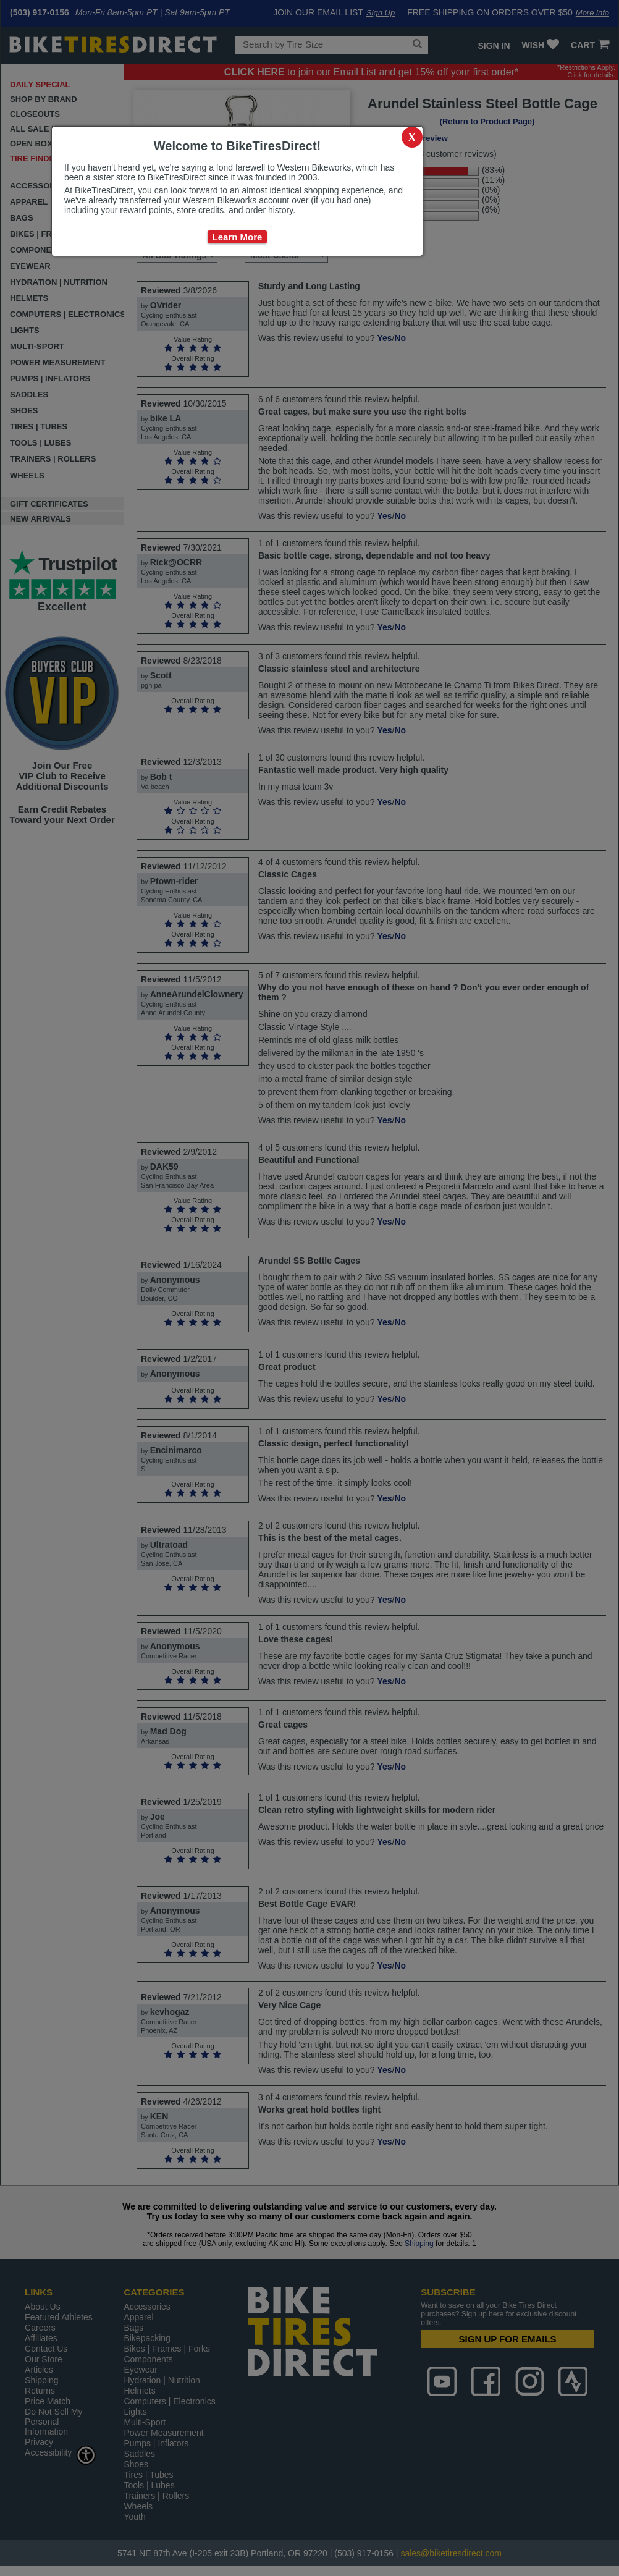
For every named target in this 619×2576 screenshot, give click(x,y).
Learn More (238, 237)
